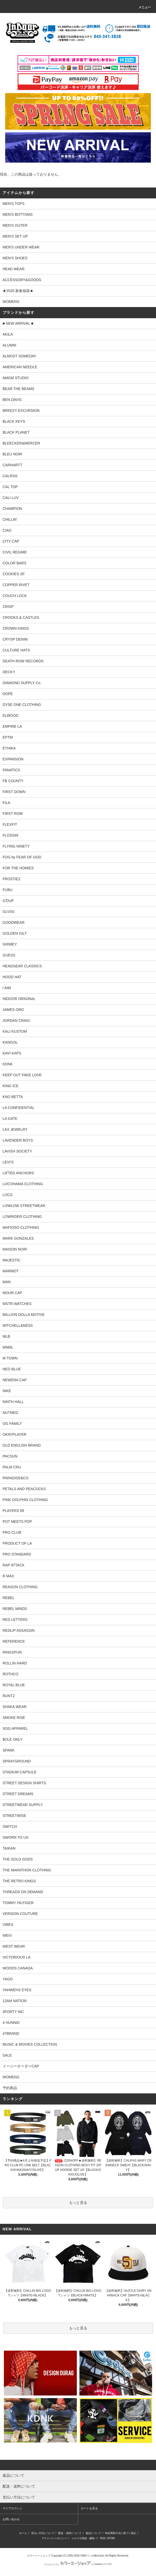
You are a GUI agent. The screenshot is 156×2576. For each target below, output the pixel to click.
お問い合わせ (11, 2519)
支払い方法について (42, 2533)
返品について (93, 2533)
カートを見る (89, 2508)
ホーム (23, 2533)
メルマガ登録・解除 (83, 2538)
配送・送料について (69, 2533)
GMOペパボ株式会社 (92, 2555)
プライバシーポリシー (54, 2538)
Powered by (78, 2564)
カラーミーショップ (38, 2555)
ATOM (111, 2538)
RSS (103, 2538)
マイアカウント (13, 2508)
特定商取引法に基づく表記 (120, 2533)
